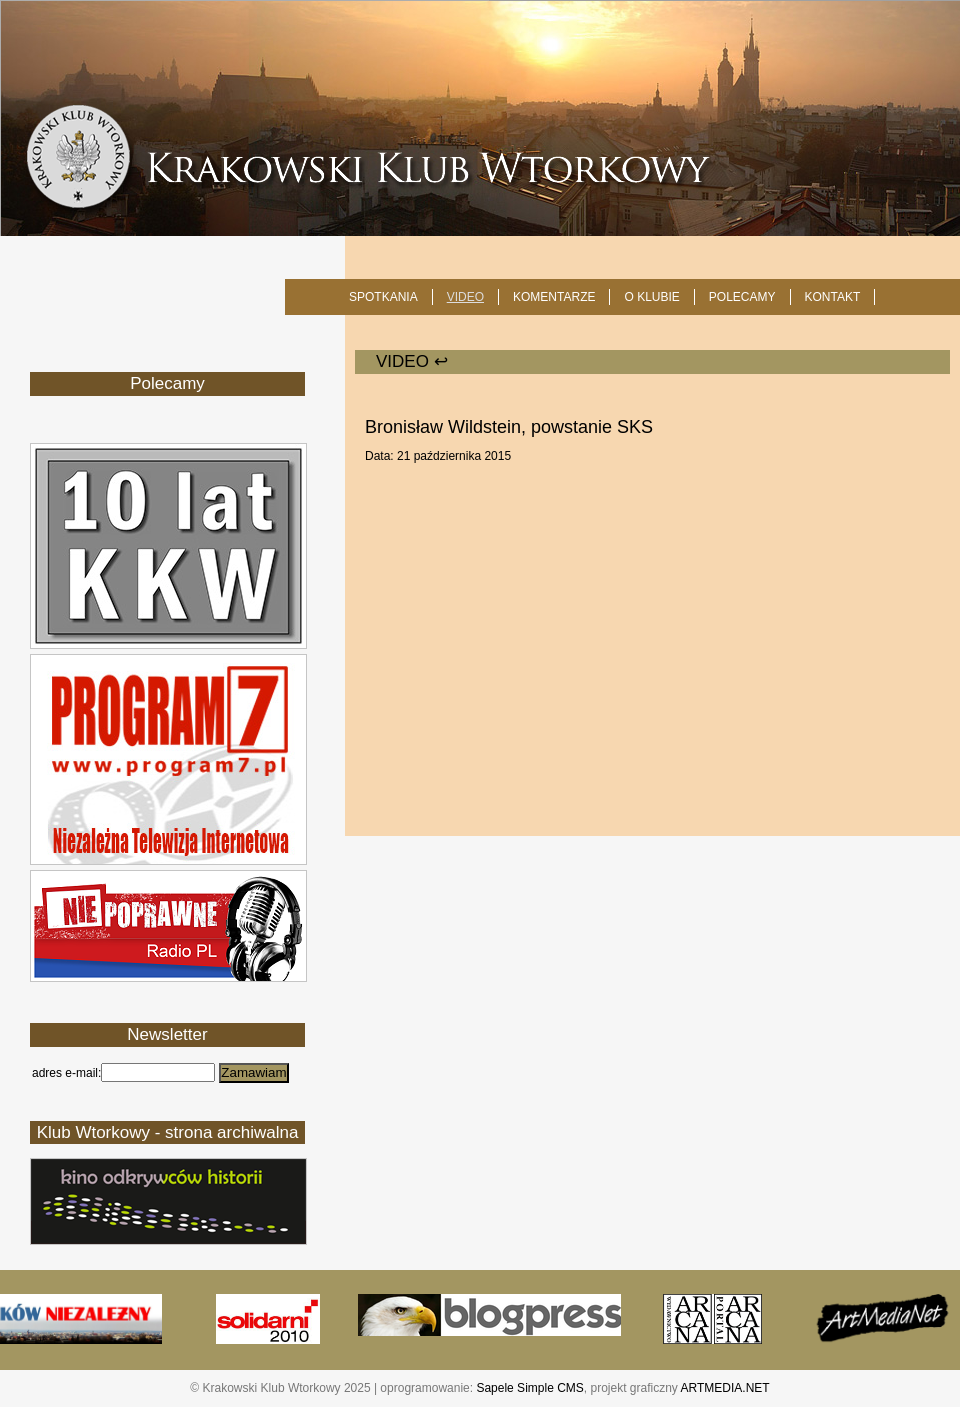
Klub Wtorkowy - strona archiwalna (168, 1132)
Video (465, 297)
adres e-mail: (66, 1073)
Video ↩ (412, 361)
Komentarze (554, 297)
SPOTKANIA (383, 297)
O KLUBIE (651, 297)
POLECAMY (742, 297)
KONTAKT (833, 297)
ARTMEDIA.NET (725, 1388)
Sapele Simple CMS (529, 1388)
